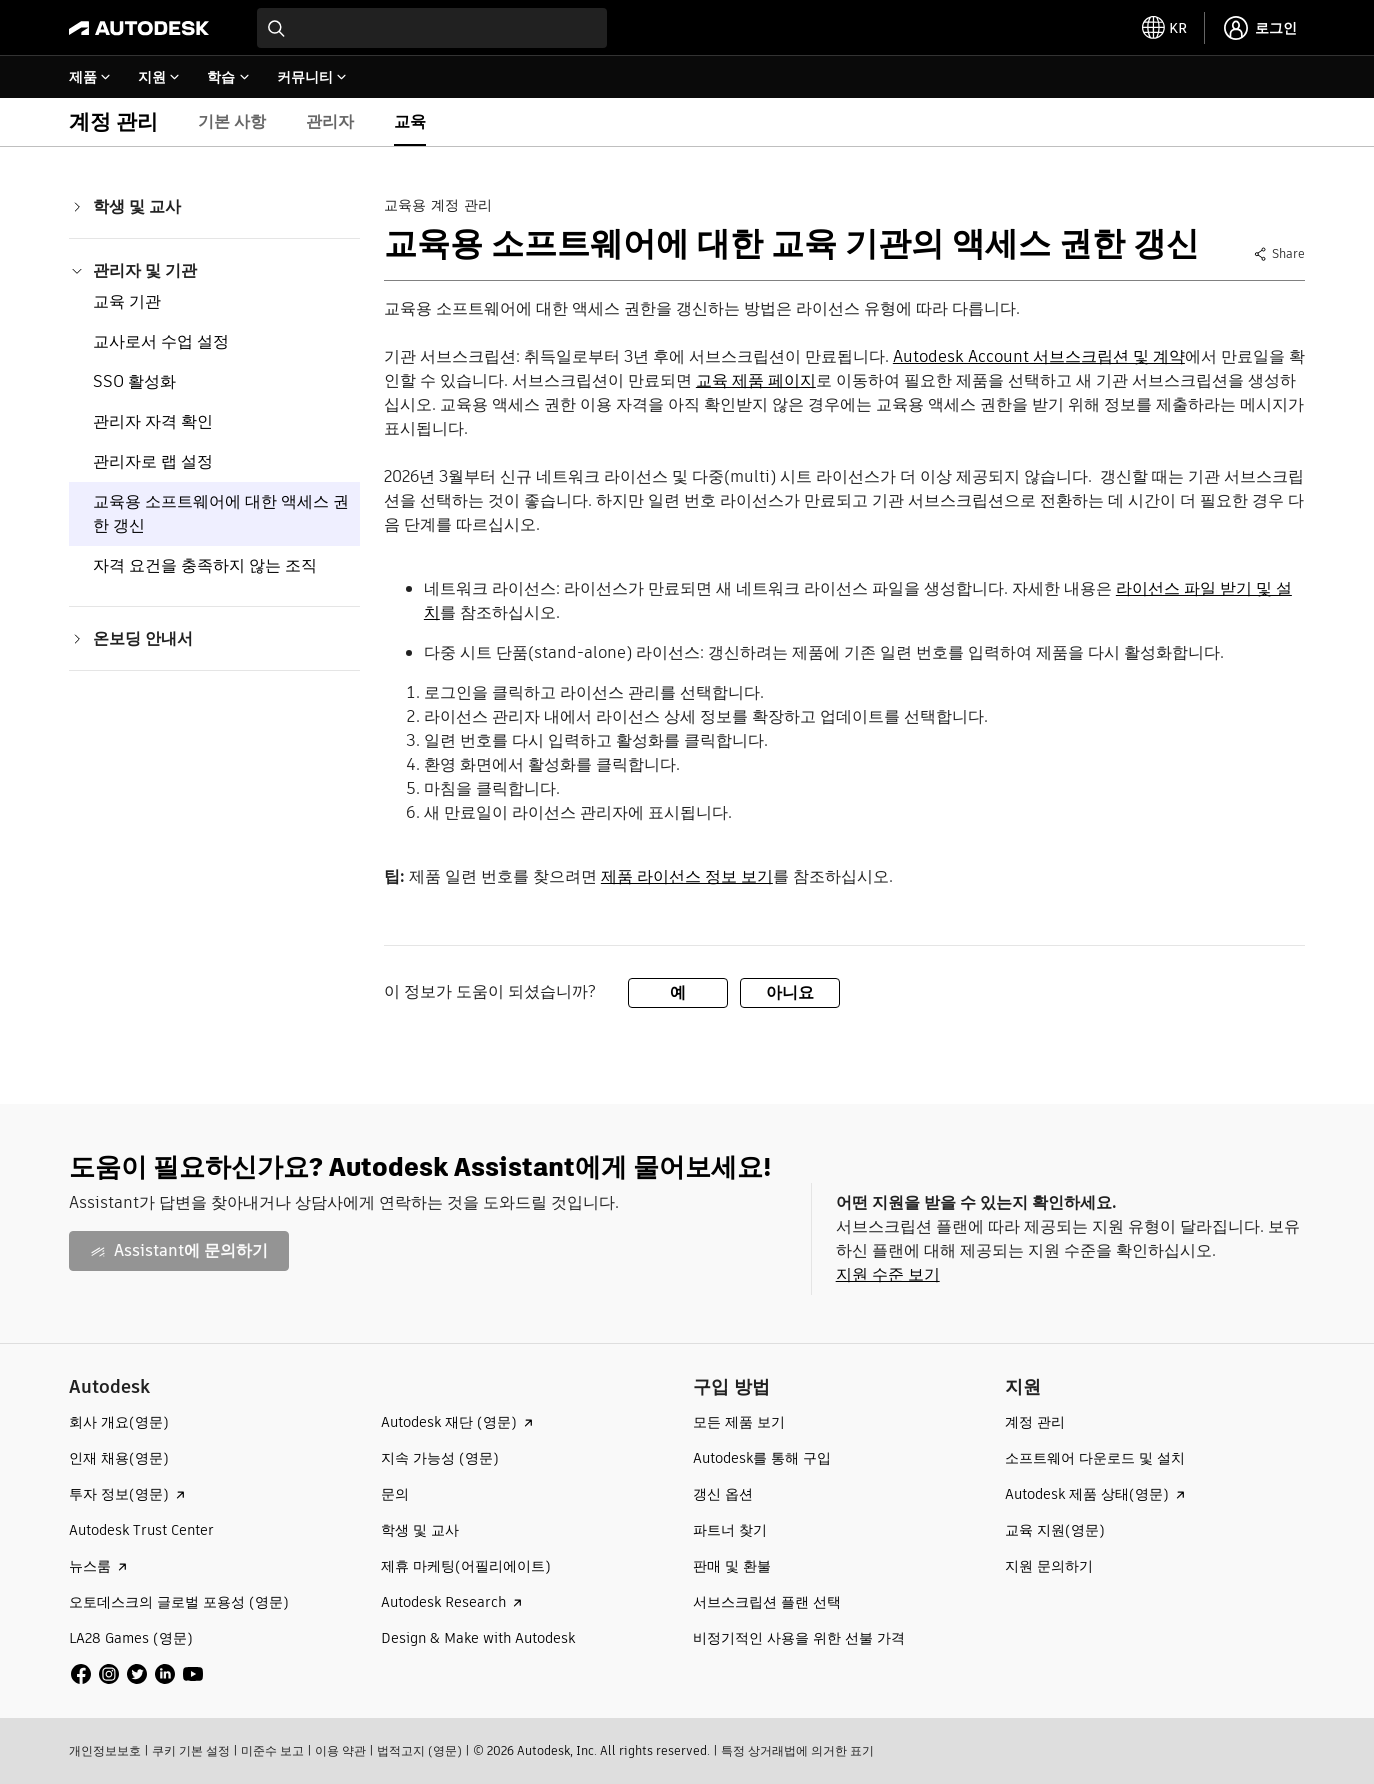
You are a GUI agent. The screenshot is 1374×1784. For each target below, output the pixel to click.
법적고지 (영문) (419, 1750)
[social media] (137, 1674)
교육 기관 (127, 301)
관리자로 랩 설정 (153, 461)
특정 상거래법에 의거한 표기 (797, 1750)
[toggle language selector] (1165, 28)
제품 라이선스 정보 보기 (687, 876)
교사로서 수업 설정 (161, 341)
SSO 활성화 (134, 381)
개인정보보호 (105, 1750)
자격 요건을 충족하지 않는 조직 (205, 565)
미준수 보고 (272, 1750)
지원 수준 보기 (888, 1274)
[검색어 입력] (432, 28)
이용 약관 (340, 1750)
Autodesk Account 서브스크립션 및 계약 (1039, 356)
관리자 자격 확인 (153, 421)
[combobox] (432, 28)
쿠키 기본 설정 (191, 1750)
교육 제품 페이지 (756, 380)
